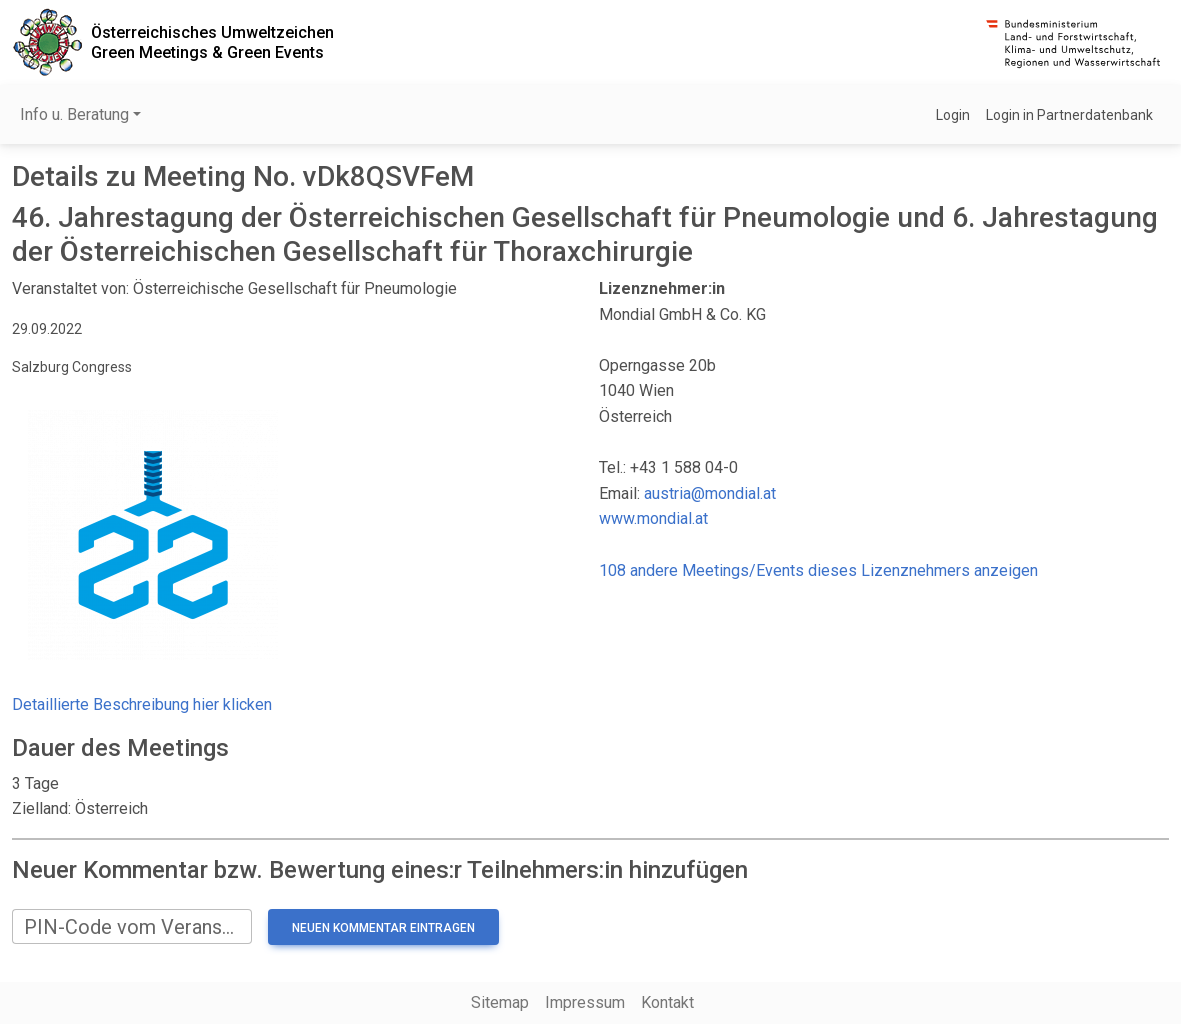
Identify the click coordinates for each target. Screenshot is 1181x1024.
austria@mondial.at (710, 493)
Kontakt (667, 1002)
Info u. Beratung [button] (74, 114)
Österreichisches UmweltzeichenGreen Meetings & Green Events (212, 42)
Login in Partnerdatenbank (1069, 115)
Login (953, 115)
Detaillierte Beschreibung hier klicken (142, 704)
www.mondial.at (653, 518)
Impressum (585, 1002)
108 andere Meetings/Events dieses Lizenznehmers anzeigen (818, 570)
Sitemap (500, 1002)
